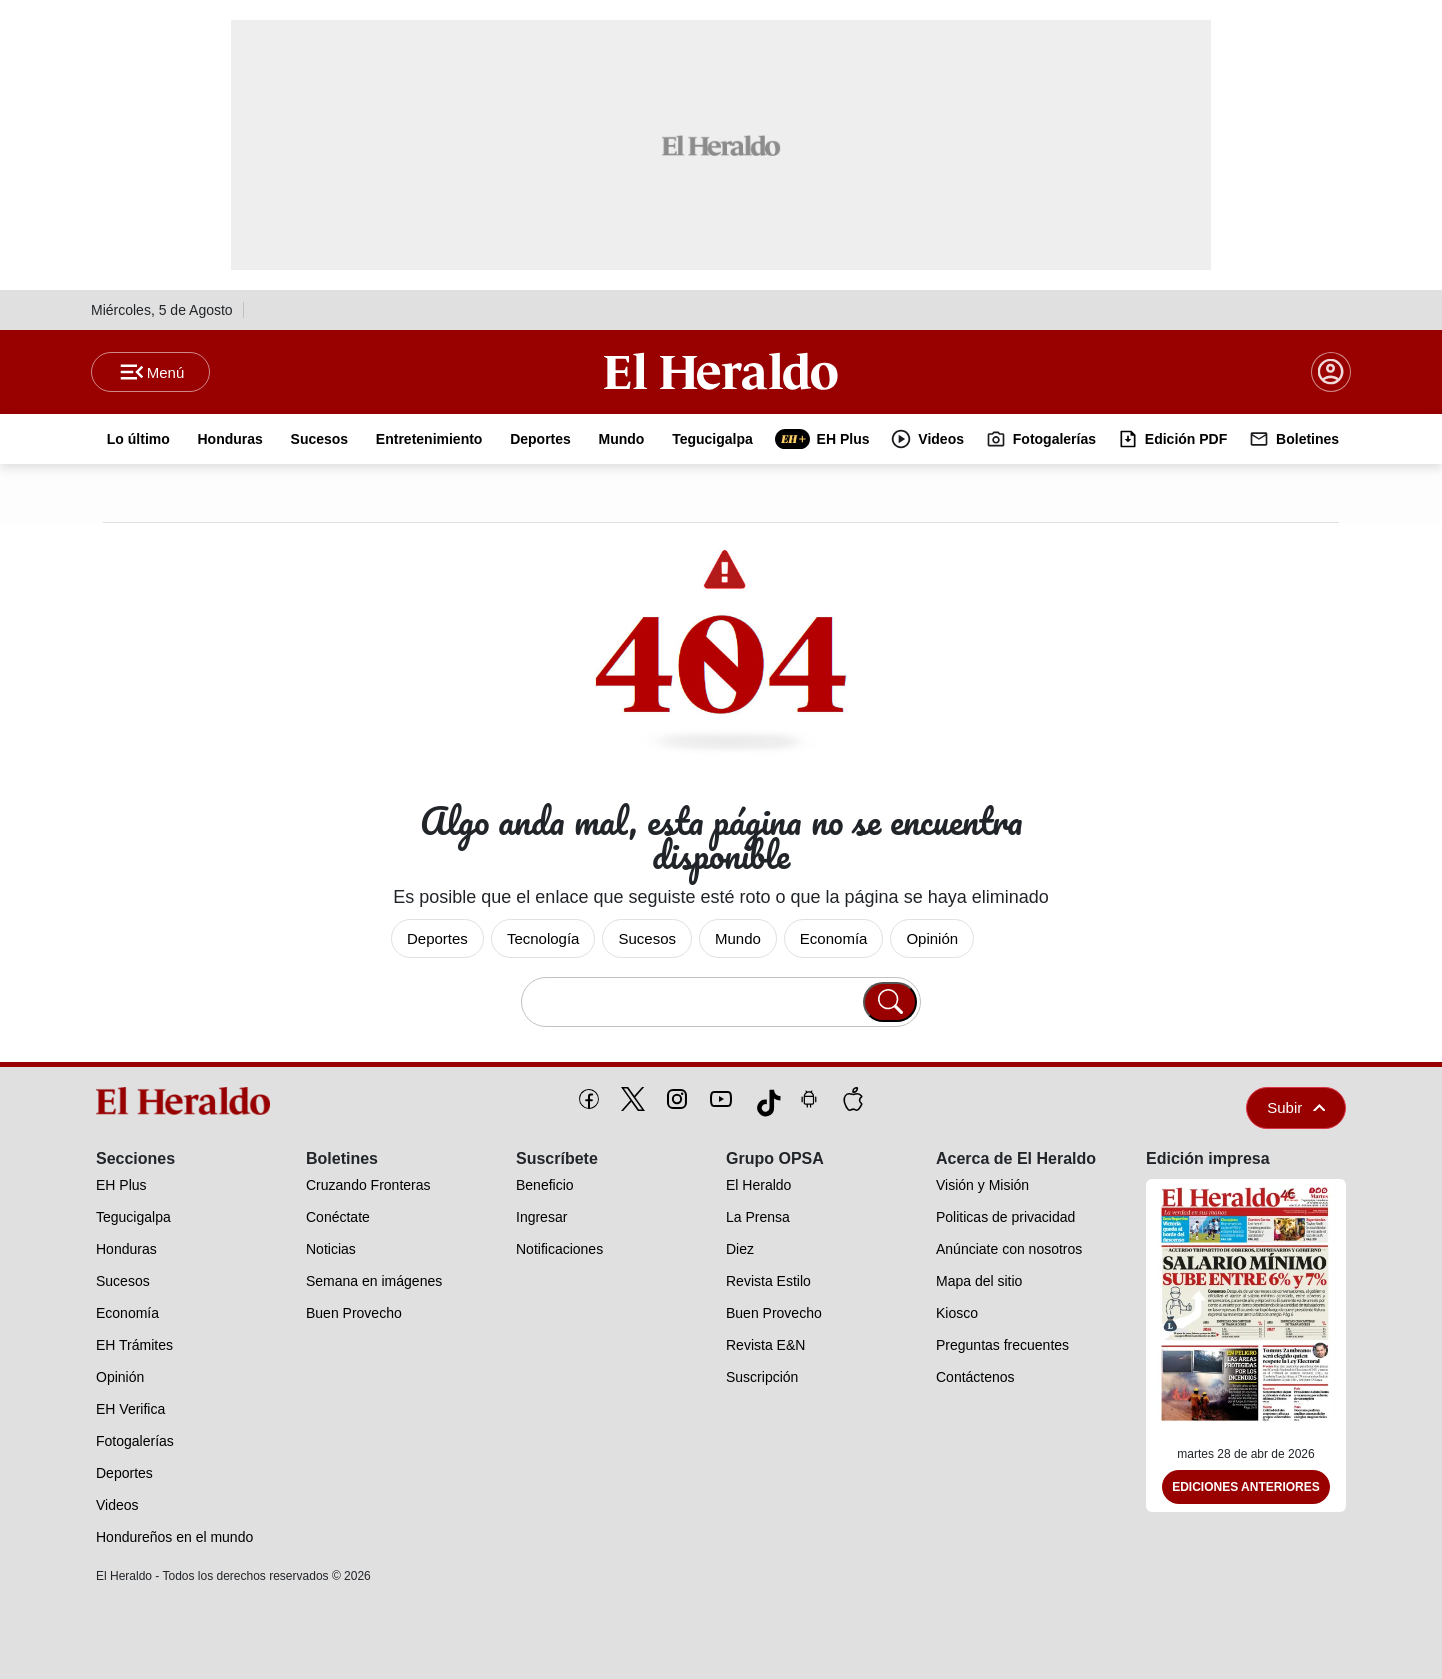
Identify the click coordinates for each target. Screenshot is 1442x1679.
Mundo (738, 938)
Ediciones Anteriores (1246, 1487)
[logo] (190, 1101)
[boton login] (1331, 372)
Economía (834, 938)
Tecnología (543, 938)
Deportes (437, 938)
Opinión (932, 938)
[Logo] (721, 371)
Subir (1296, 1107)
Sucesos (647, 938)
